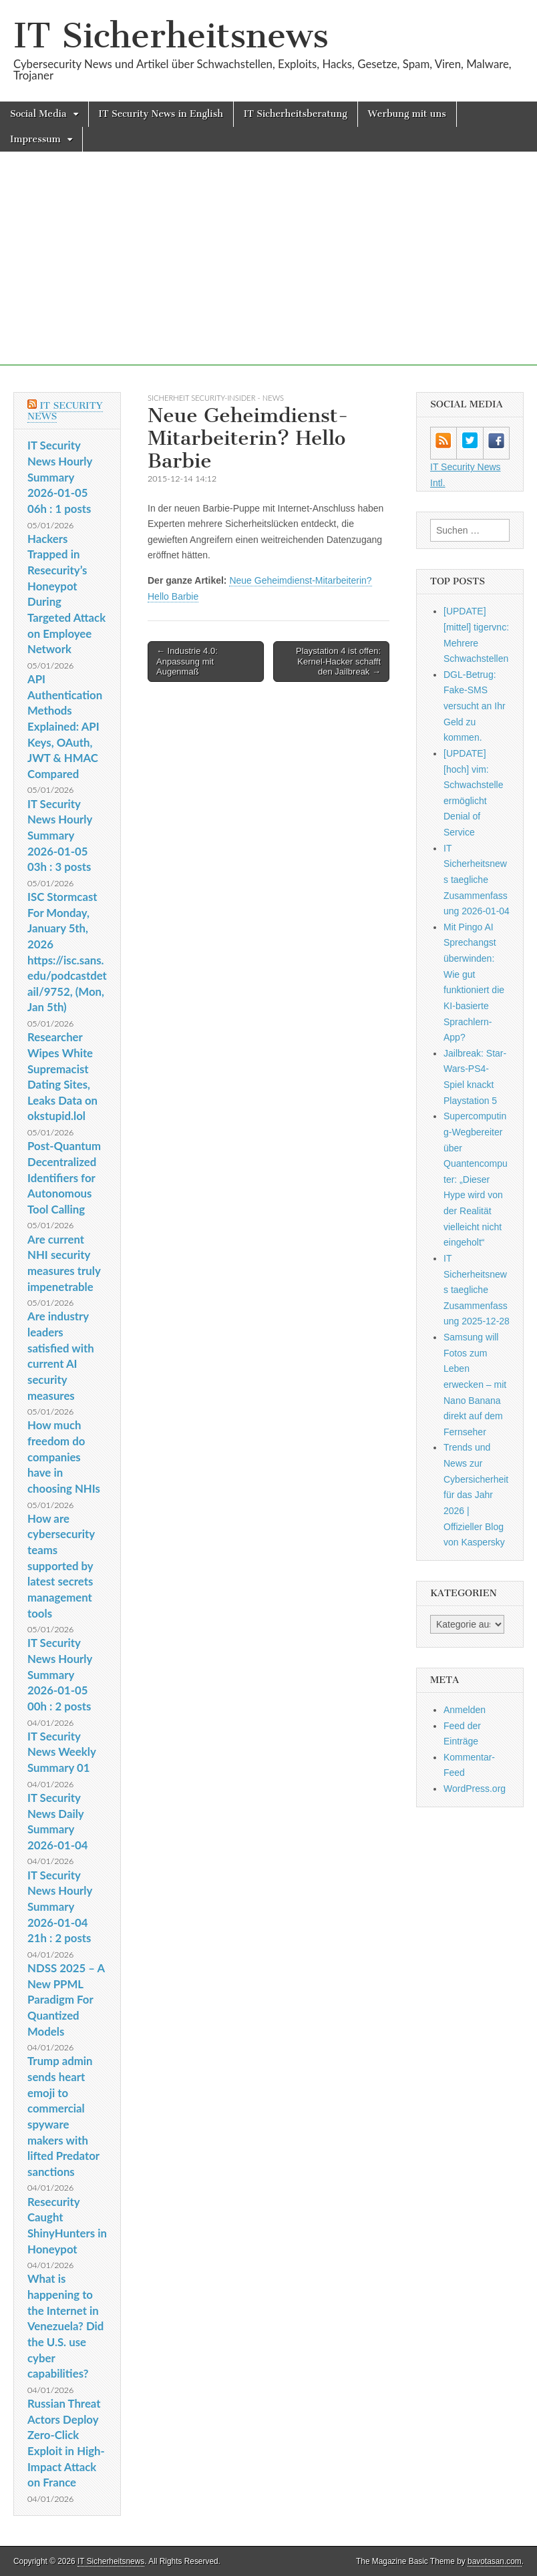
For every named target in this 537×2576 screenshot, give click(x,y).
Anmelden (464, 1709)
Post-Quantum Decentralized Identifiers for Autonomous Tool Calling (64, 1177)
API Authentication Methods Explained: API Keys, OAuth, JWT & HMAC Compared (64, 726)
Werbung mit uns (407, 114)
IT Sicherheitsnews (171, 35)
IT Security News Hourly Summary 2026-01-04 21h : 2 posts (59, 1907)
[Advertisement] (268, 271)
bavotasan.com (495, 2561)
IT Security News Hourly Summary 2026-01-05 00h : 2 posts (59, 1674)
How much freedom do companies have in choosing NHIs (63, 1456)
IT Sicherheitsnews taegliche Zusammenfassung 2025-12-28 (476, 1290)
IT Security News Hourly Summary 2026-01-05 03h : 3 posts (59, 835)
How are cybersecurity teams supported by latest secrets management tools (61, 1565)
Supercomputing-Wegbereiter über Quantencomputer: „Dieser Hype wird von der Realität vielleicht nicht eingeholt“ (475, 1179)
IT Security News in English (161, 114)
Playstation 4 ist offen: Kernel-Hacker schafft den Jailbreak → (338, 661)
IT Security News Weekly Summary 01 (61, 1752)
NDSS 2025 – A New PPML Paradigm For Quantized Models (66, 1999)
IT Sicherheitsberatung (295, 114)
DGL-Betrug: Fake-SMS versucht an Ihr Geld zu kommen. (474, 706)
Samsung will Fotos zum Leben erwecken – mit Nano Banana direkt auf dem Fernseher (474, 1384)
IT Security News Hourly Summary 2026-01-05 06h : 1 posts (59, 477)
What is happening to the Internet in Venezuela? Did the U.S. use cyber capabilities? (65, 2325)
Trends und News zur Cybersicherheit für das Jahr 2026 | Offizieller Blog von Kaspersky (475, 1494)
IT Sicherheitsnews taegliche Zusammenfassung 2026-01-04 (476, 880)
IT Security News (65, 411)
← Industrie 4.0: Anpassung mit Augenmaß (187, 661)
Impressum (35, 139)
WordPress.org (474, 1788)
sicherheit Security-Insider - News (216, 397)
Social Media (38, 114)
